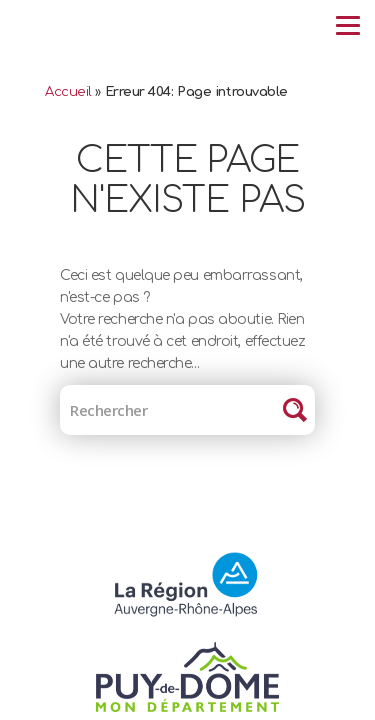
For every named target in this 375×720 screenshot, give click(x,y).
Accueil (68, 92)
